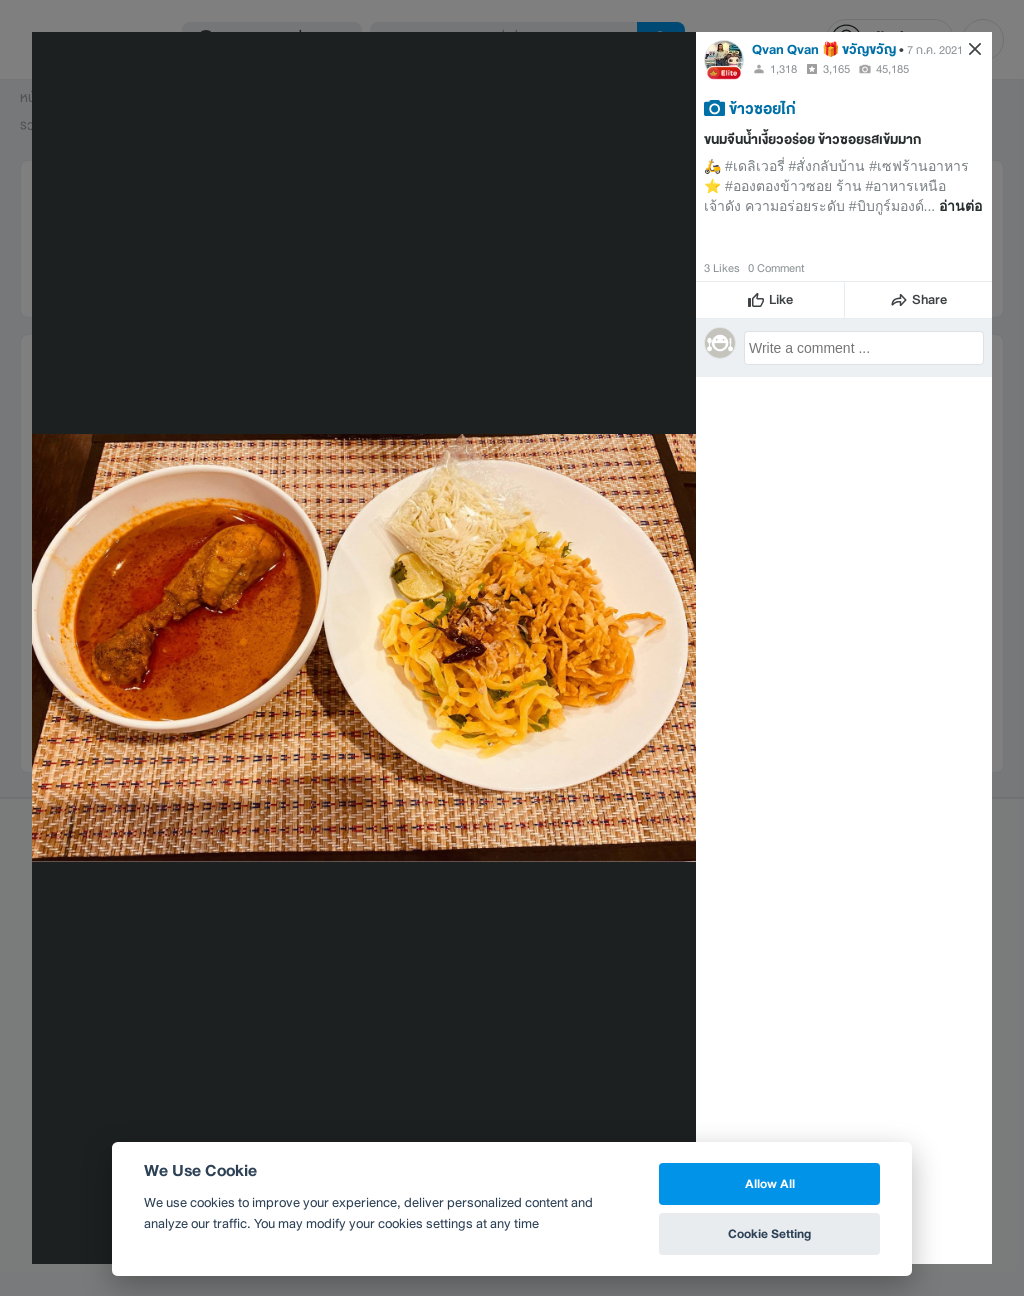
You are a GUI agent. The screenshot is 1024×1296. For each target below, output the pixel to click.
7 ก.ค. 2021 (935, 50)
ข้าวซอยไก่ (762, 108)
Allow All (770, 1183)
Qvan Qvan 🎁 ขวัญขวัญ (824, 49)
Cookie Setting (769, 1233)
